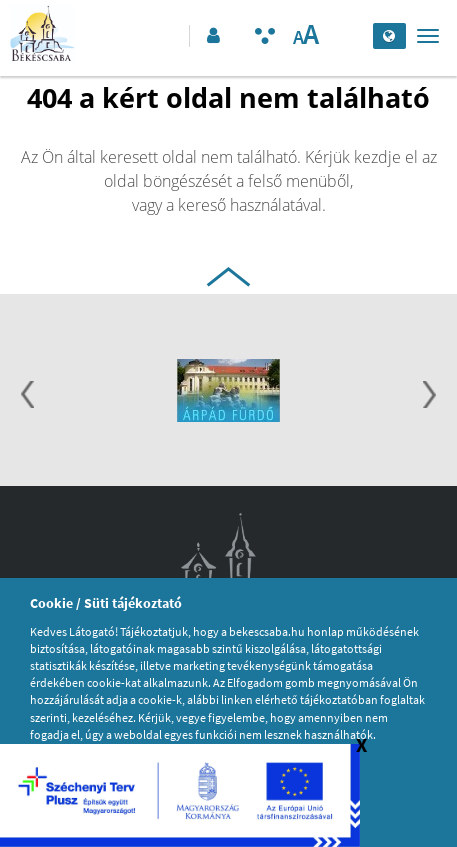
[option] (228, 393)
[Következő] (429, 397)
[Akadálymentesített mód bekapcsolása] (265, 36)
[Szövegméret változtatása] (305, 36)
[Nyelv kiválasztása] (389, 36)
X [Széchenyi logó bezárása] (361, 744)
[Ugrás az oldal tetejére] (228, 273)
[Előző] (27, 397)
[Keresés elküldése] (352, 36)
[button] (212, 36)
